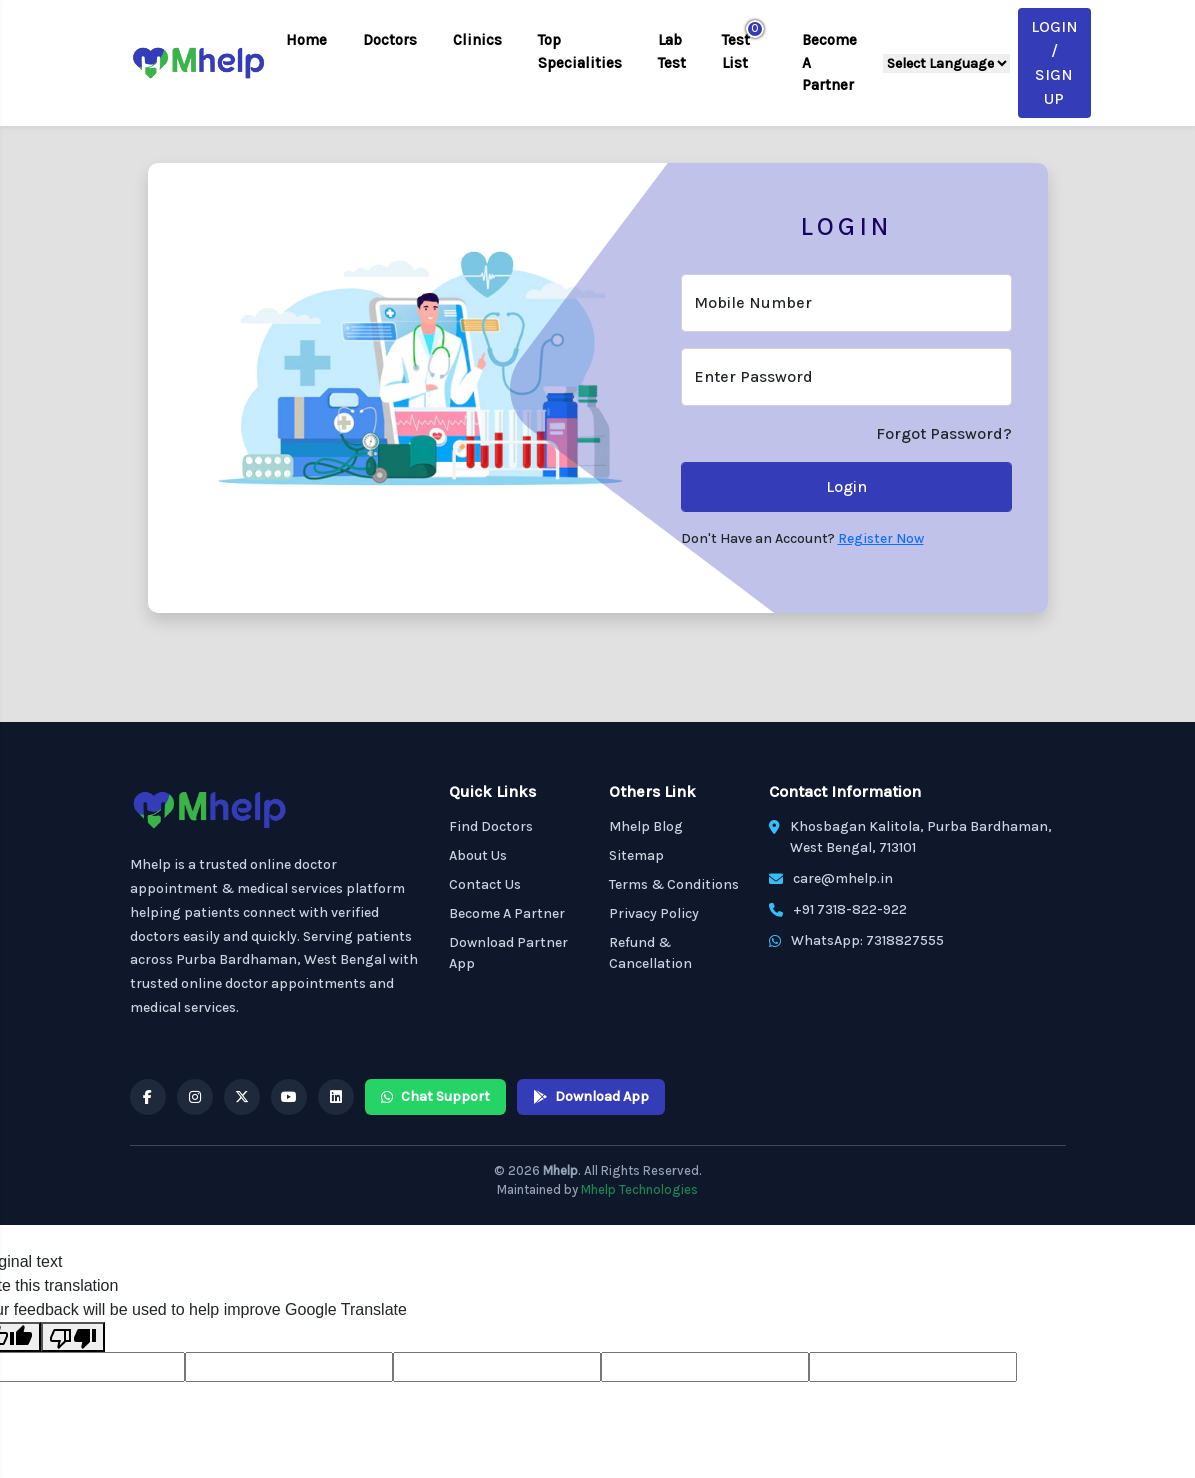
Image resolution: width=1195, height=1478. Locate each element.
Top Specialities (580, 51)
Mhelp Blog (646, 826)
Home (306, 40)
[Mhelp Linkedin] (336, 1097)
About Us (478, 855)
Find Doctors (491, 826)
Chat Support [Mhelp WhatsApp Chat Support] (435, 1096)
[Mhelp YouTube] (289, 1097)
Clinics (477, 40)
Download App (591, 1096)
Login (846, 486)
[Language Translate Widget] (946, 63)
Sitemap (636, 855)
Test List (736, 51)
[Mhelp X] (242, 1097)
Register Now (881, 538)
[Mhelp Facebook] (148, 1097)
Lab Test (672, 51)
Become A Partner (829, 62)
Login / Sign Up (1054, 62)
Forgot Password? (944, 433)
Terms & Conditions (674, 884)
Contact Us (485, 884)
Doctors (390, 40)
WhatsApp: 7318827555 (867, 940)
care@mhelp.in (843, 878)
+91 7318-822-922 (850, 909)
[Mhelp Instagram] (195, 1097)
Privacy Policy (654, 913)
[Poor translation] (73, 1337)
